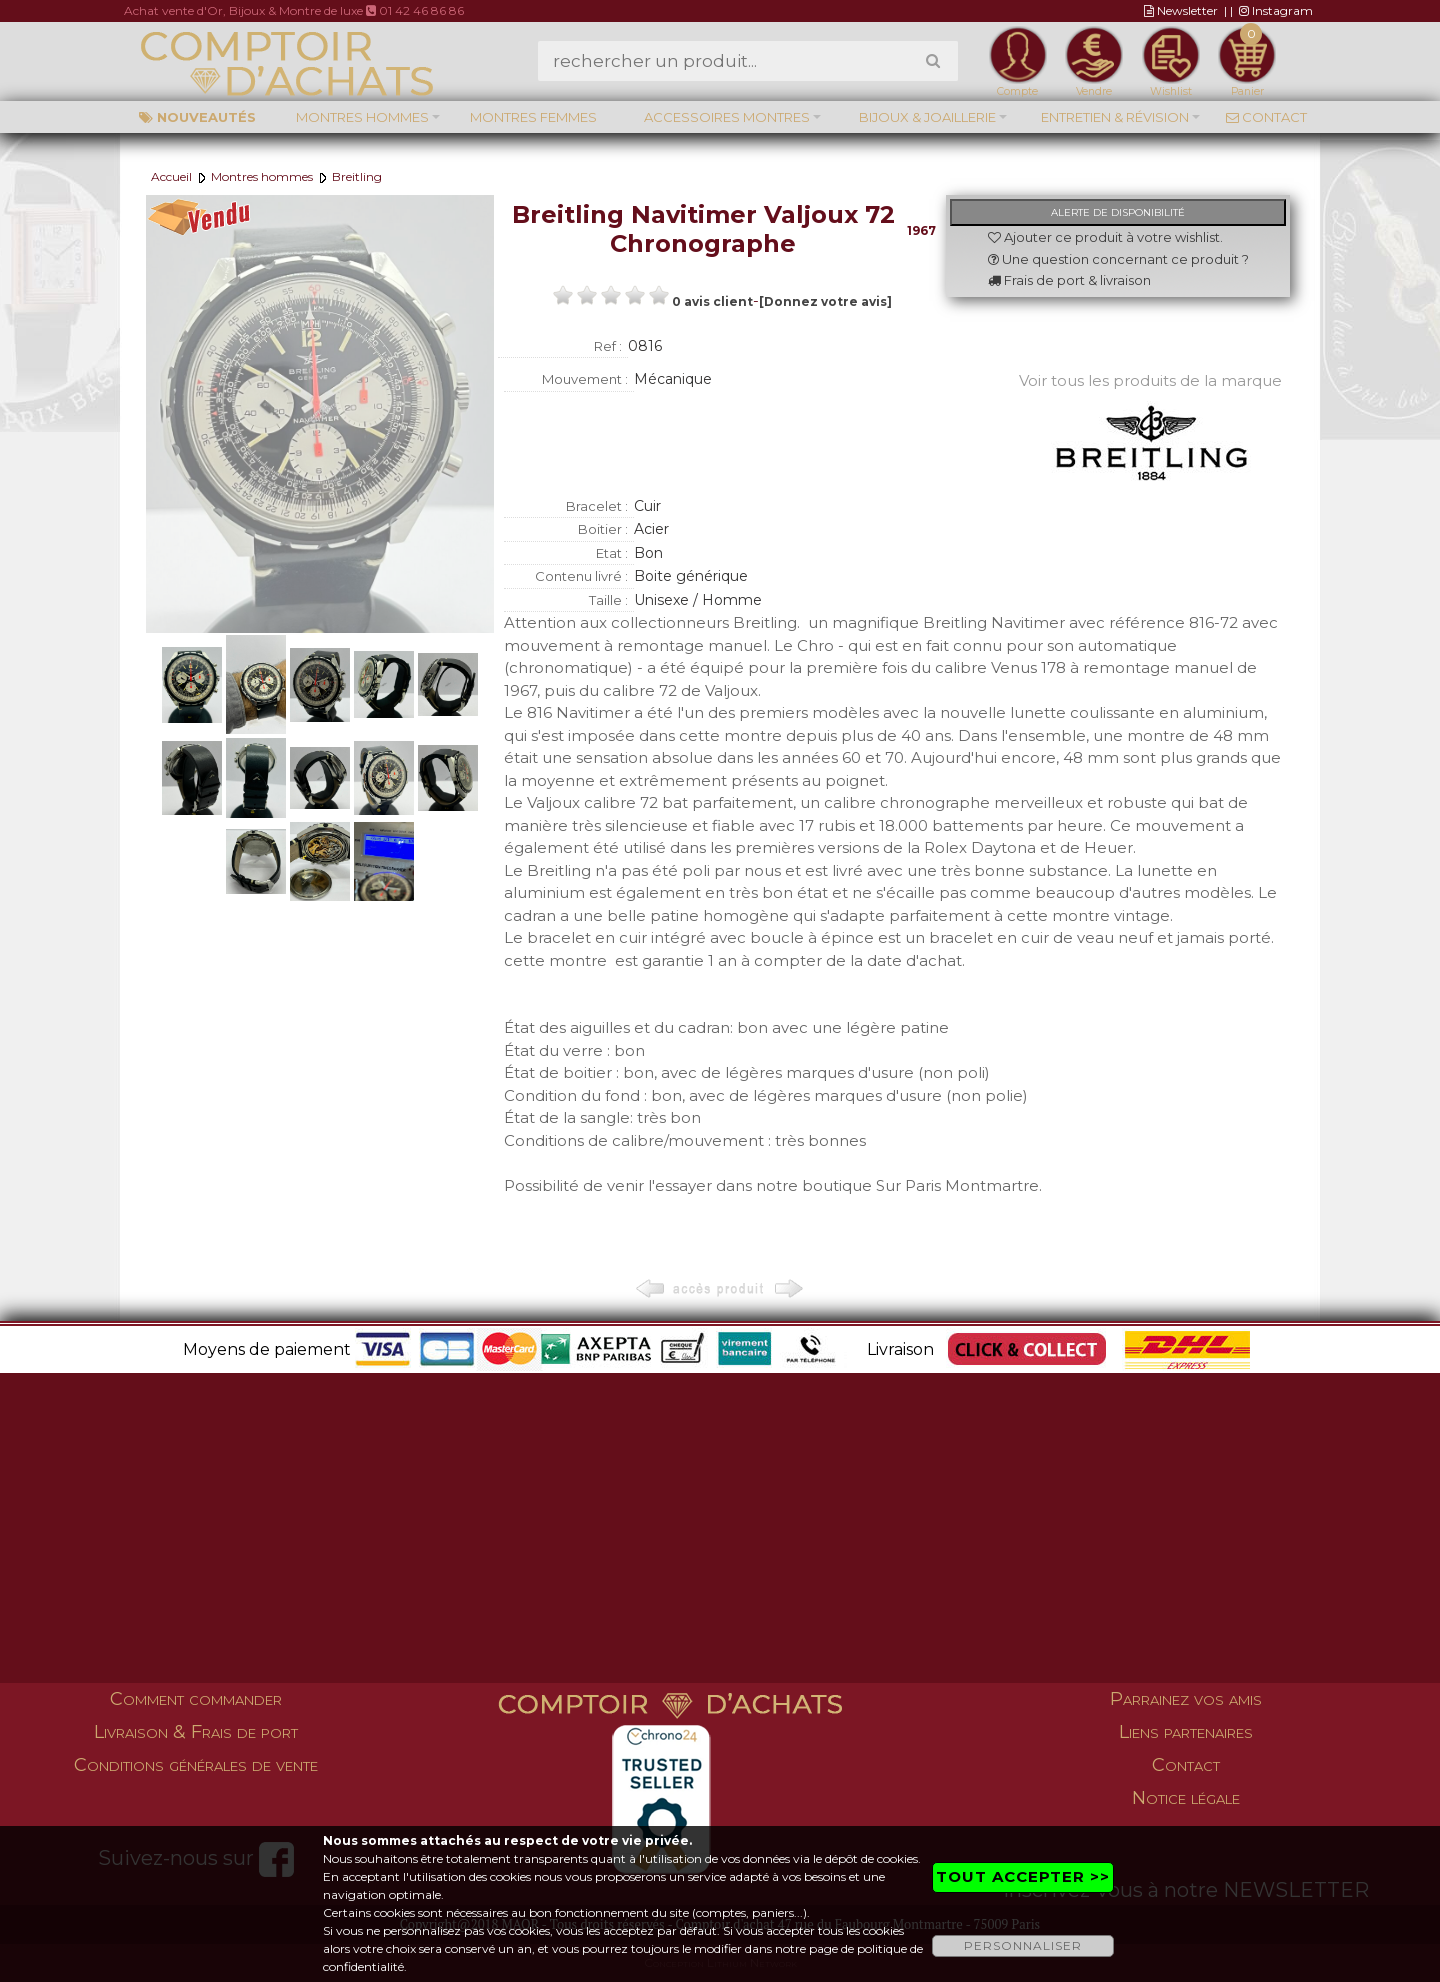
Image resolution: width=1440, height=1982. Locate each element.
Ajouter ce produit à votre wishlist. (1105, 237)
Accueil (171, 176)
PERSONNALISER (1023, 1945)
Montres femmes (533, 117)
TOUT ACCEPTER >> (1023, 1876)
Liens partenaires (1186, 1732)
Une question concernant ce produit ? (1118, 259)
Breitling (357, 176)
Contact (1266, 117)
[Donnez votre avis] (825, 301)
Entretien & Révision (1115, 117)
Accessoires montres (727, 117)
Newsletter (1181, 10)
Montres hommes (362, 117)
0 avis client (712, 301)
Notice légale (1186, 1798)
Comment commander (196, 1699)
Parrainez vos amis (1186, 1699)
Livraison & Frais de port (196, 1732)
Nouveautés (197, 117)
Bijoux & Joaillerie (927, 117)
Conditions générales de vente (196, 1765)
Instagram (1276, 10)
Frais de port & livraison (1069, 280)
